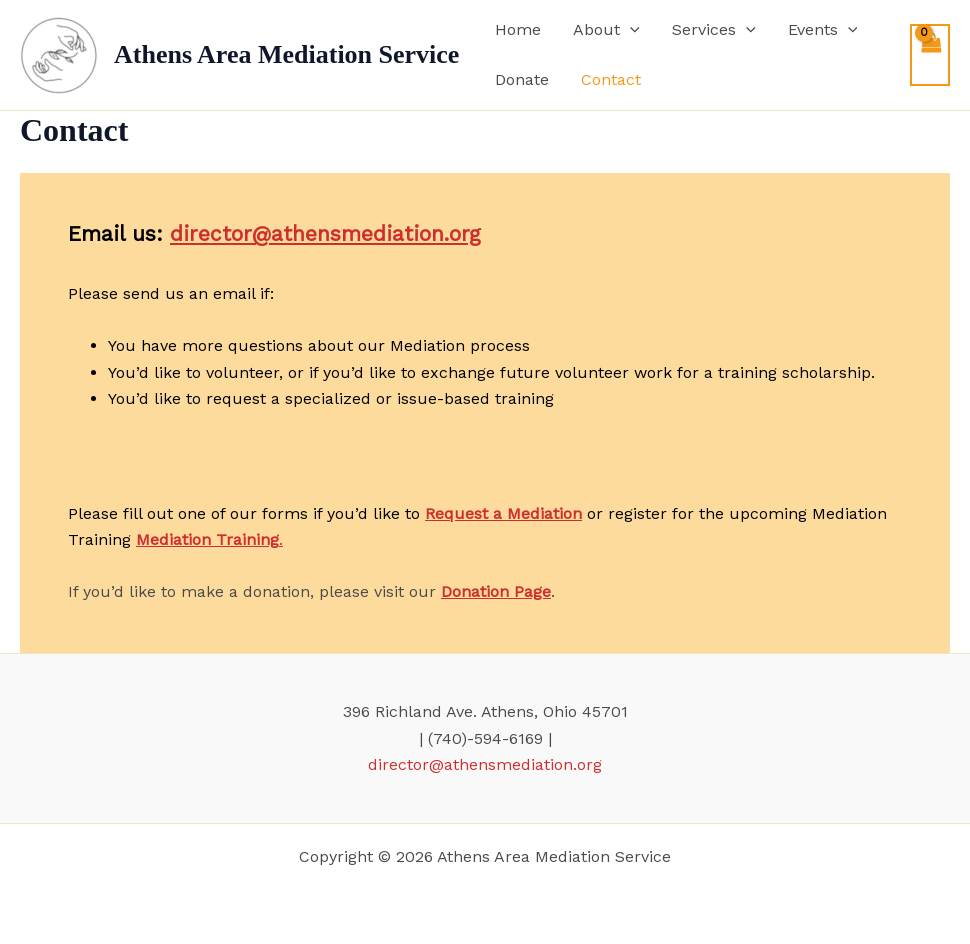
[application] (630, 30)
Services (714, 30)
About (606, 30)
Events (823, 30)
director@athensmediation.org (325, 233)
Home (518, 29)
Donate (522, 79)
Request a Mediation (503, 513)
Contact (611, 79)
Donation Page (496, 591)
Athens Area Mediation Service (286, 54)
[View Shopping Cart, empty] (930, 55)
